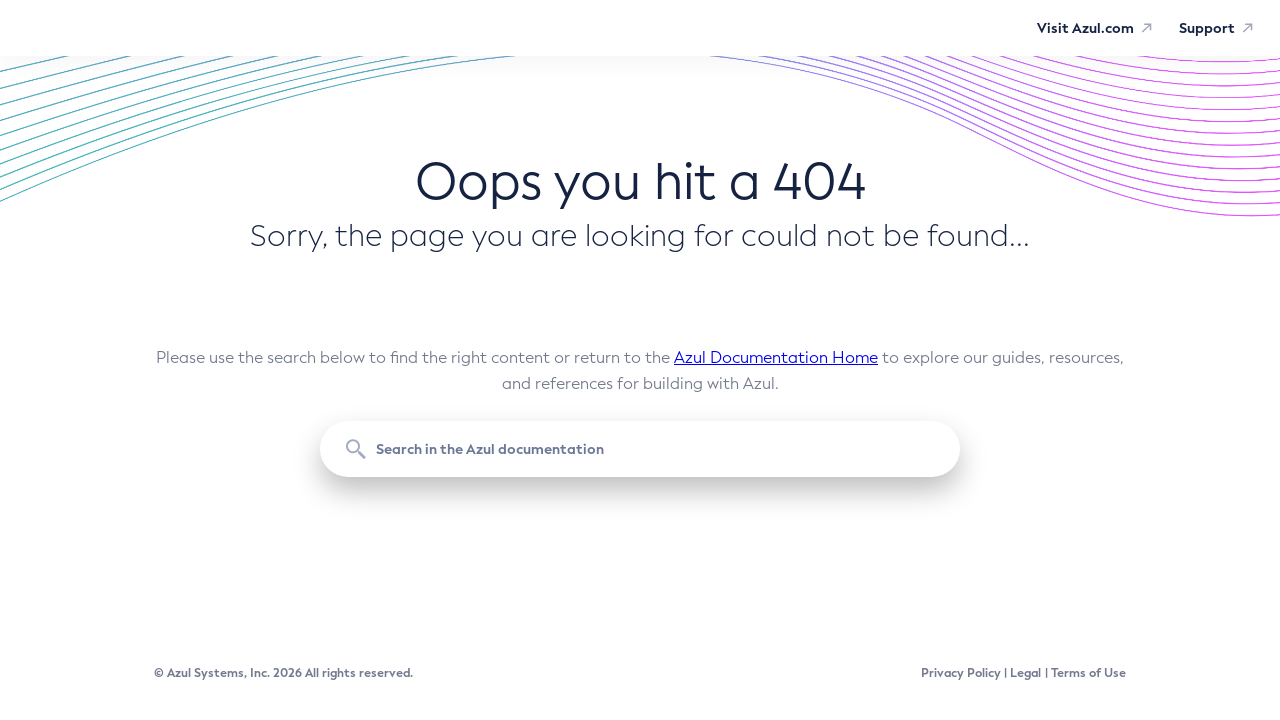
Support (1207, 28)
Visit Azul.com (1085, 28)
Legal (1025, 673)
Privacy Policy (961, 673)
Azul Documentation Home (776, 357)
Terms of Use (1088, 673)
